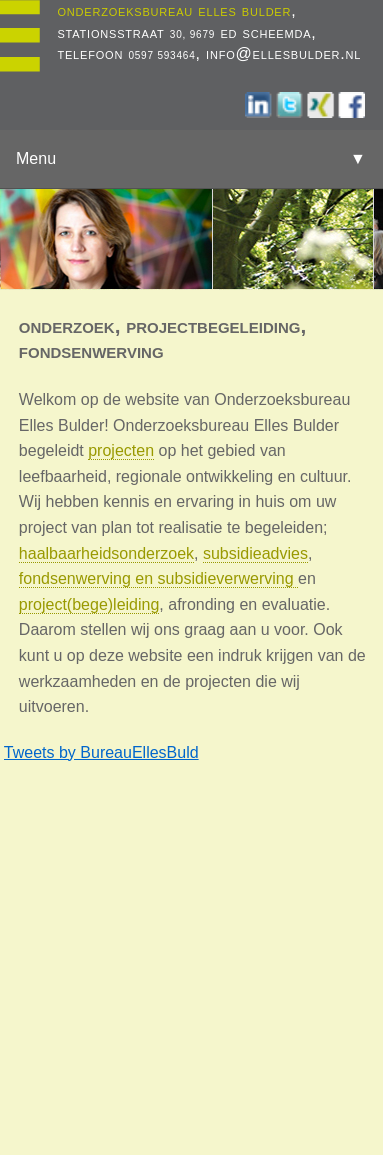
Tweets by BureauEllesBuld (101, 752)
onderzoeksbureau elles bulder (174, 10)
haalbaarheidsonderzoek (106, 553)
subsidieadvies (255, 553)
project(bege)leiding (89, 604)
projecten (121, 450)
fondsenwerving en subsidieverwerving (158, 578)
